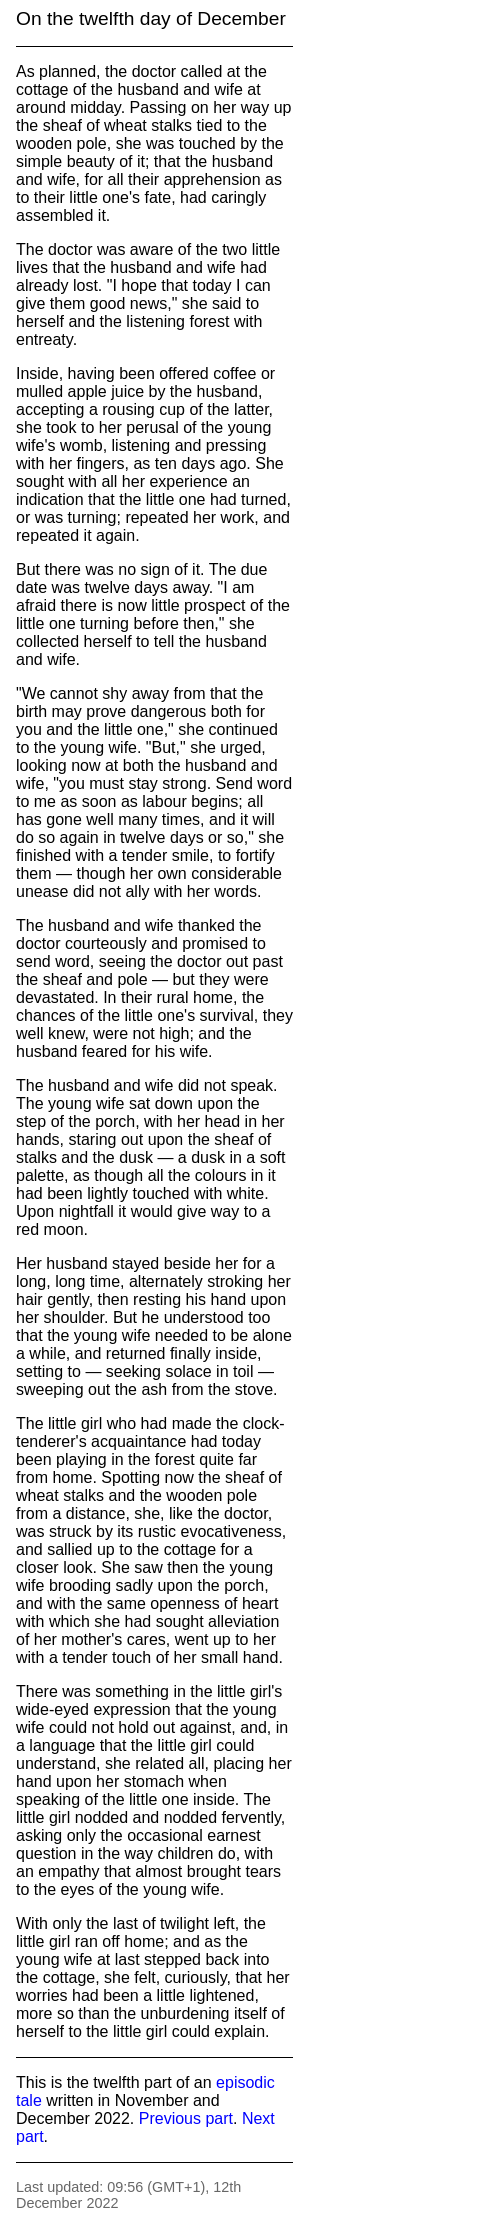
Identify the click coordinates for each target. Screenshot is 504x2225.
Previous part (186, 2118)
